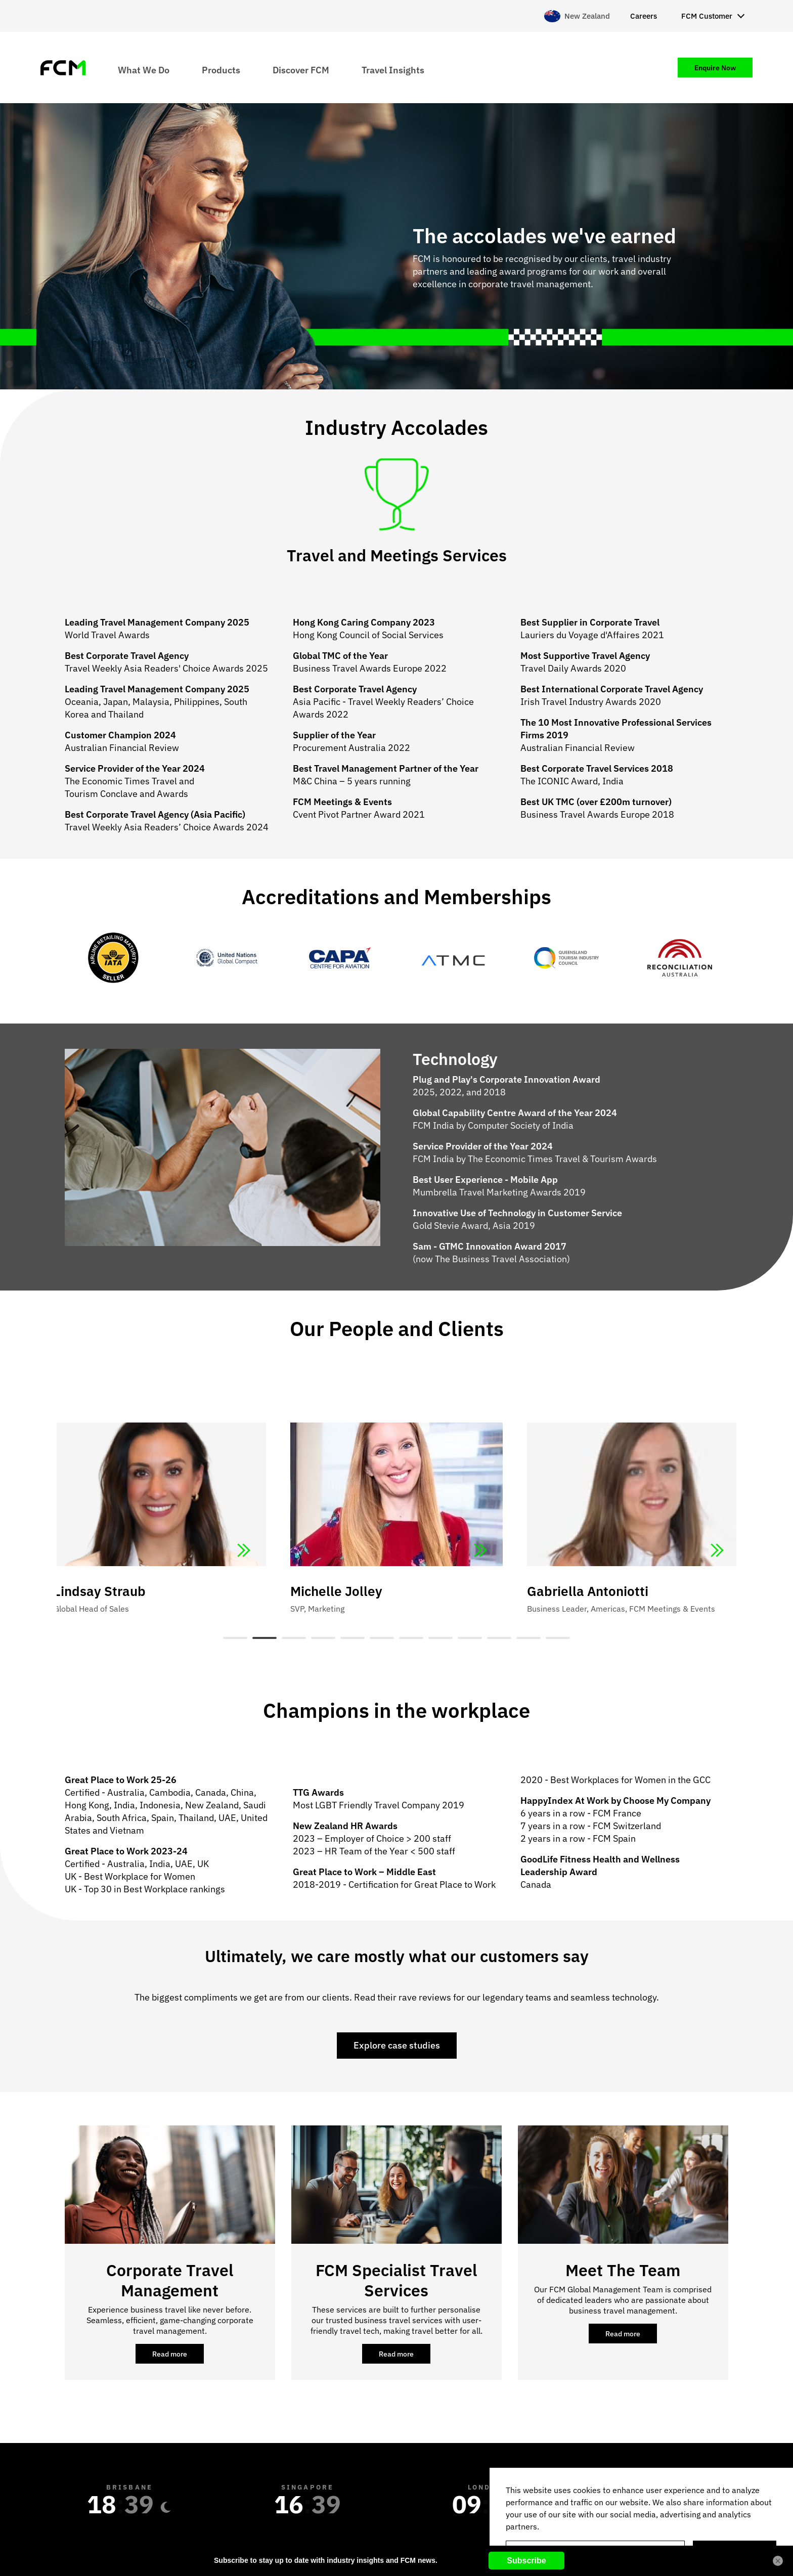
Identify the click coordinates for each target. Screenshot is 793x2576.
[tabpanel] (396, 1497)
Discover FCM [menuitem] (301, 69)
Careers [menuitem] (643, 16)
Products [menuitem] (221, 69)
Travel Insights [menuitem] (393, 69)
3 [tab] (294, 1638)
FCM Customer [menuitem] (706, 16)
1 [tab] (235, 1638)
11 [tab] (528, 1638)
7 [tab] (411, 1638)
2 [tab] (264, 1638)
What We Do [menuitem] (143, 69)
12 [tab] (558, 1638)
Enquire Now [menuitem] (715, 67)
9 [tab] (470, 1638)
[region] (641, 2522)
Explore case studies (397, 2045)
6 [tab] (382, 1638)
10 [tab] (499, 1638)
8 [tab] (440, 1638)
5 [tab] (352, 1638)
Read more (178, 2356)
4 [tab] (323, 1638)
